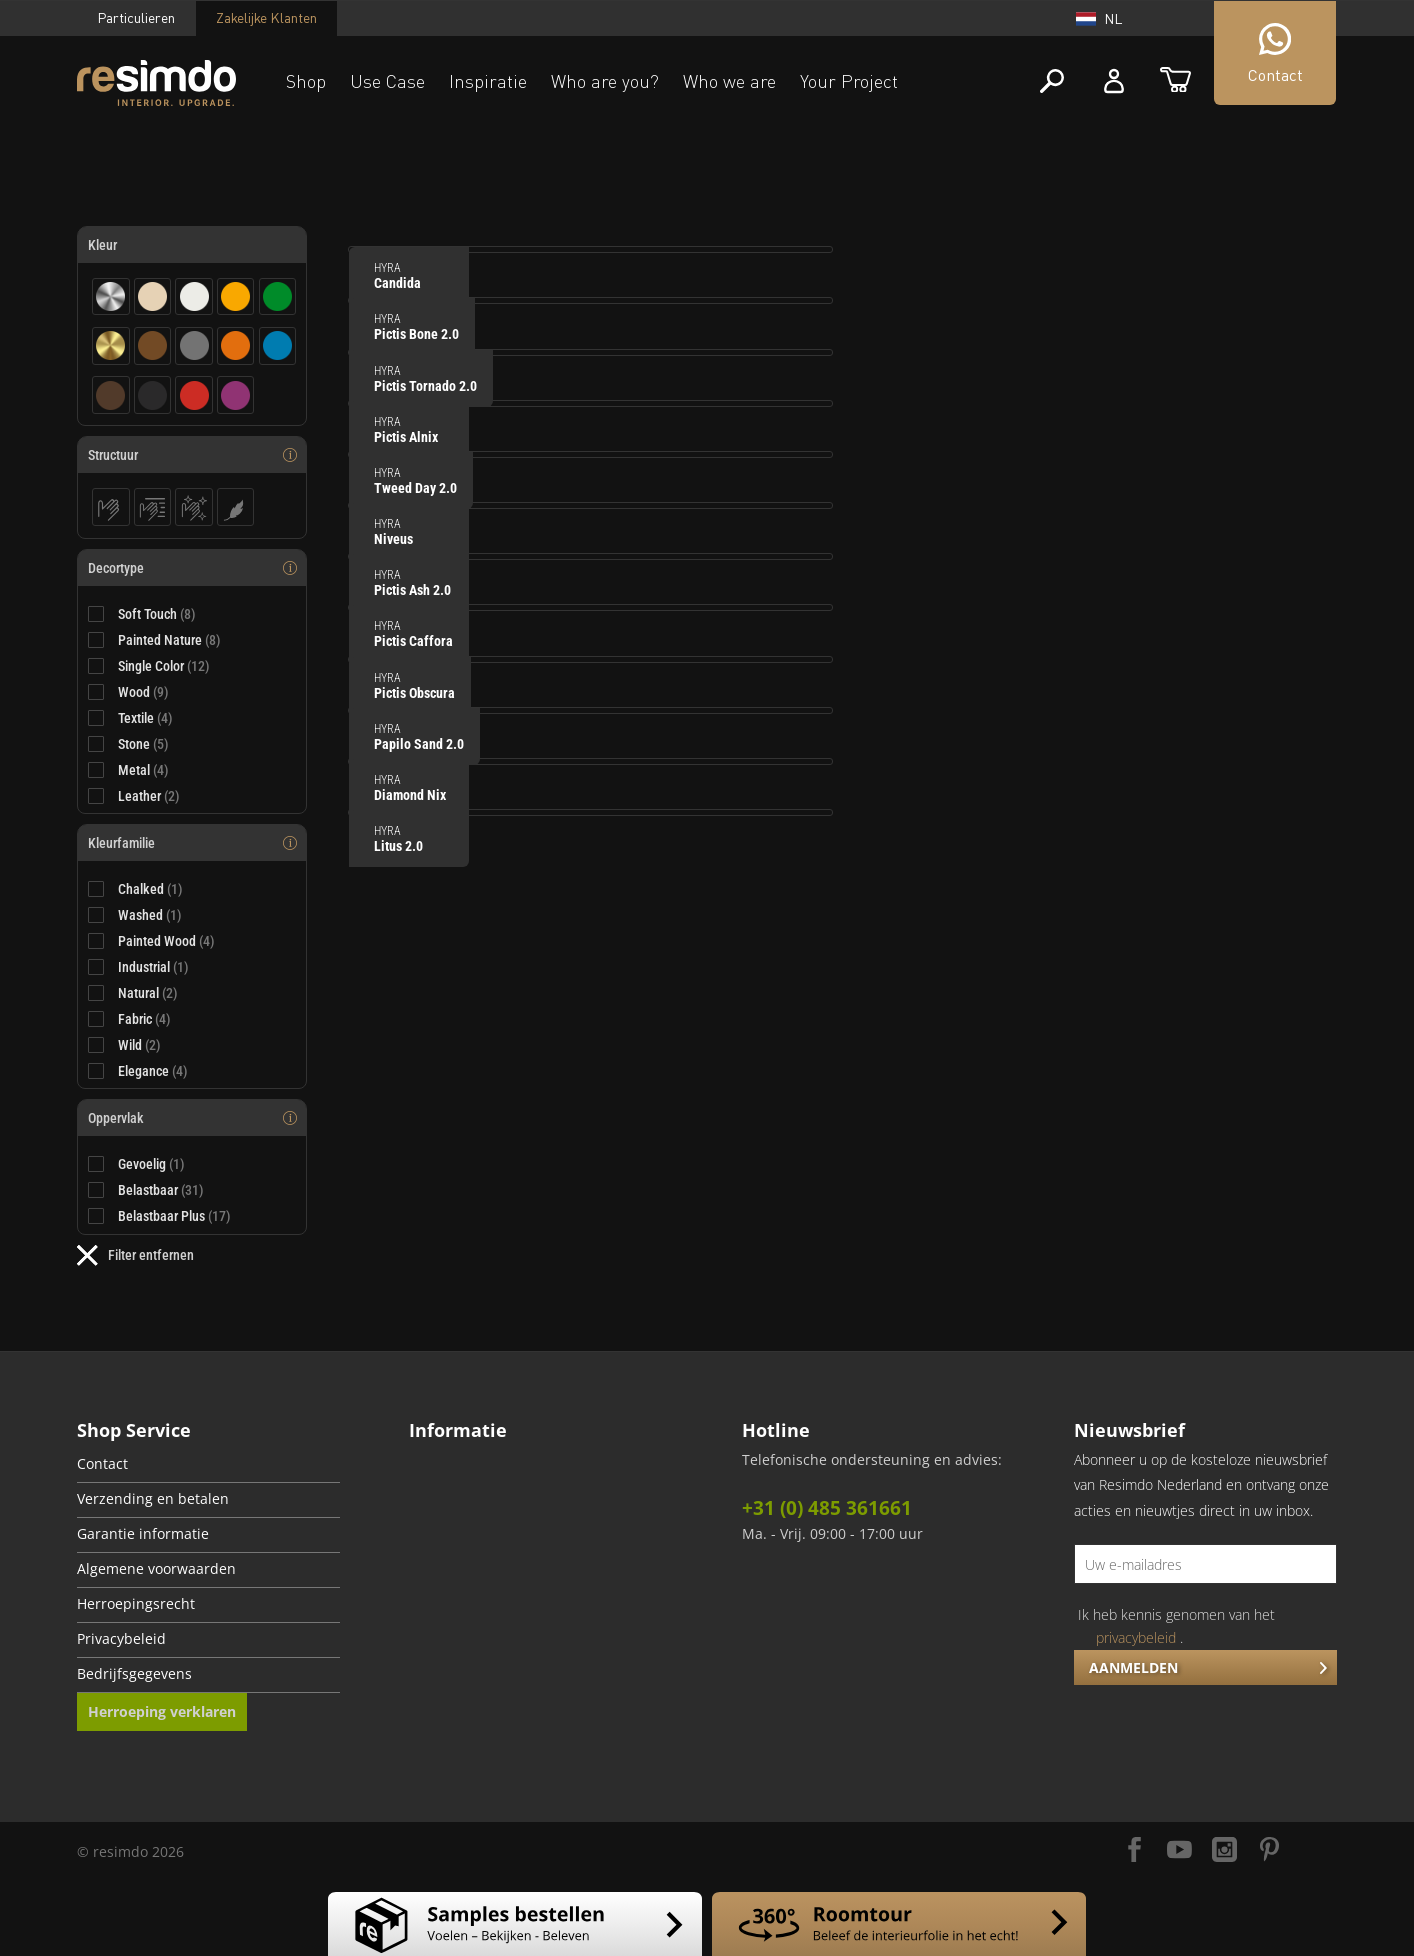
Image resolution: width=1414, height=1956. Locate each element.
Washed (150, 915)
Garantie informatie (143, 1534)
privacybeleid (1136, 1637)
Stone (143, 744)
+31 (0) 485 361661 (827, 1508)
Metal (143, 770)
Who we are (729, 81)
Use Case (387, 81)
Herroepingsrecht (136, 1604)
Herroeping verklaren (162, 1711)
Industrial (153, 967)
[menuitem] (208, 1465)
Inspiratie (488, 81)
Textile (145, 718)
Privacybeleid (121, 1639)
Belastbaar (161, 1190)
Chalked (150, 889)
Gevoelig (151, 1164)
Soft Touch (157, 614)
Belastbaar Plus (174, 1216)
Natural (148, 993)
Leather (149, 796)
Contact (102, 1464)
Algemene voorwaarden (156, 1569)
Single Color (164, 666)
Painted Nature (169, 640)
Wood (143, 692)
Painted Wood (166, 941)
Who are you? (605, 81)
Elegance (153, 1071)
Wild (139, 1045)
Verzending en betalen (153, 1499)
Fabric (144, 1019)
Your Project (849, 81)
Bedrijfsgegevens (134, 1674)
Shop (306, 81)
